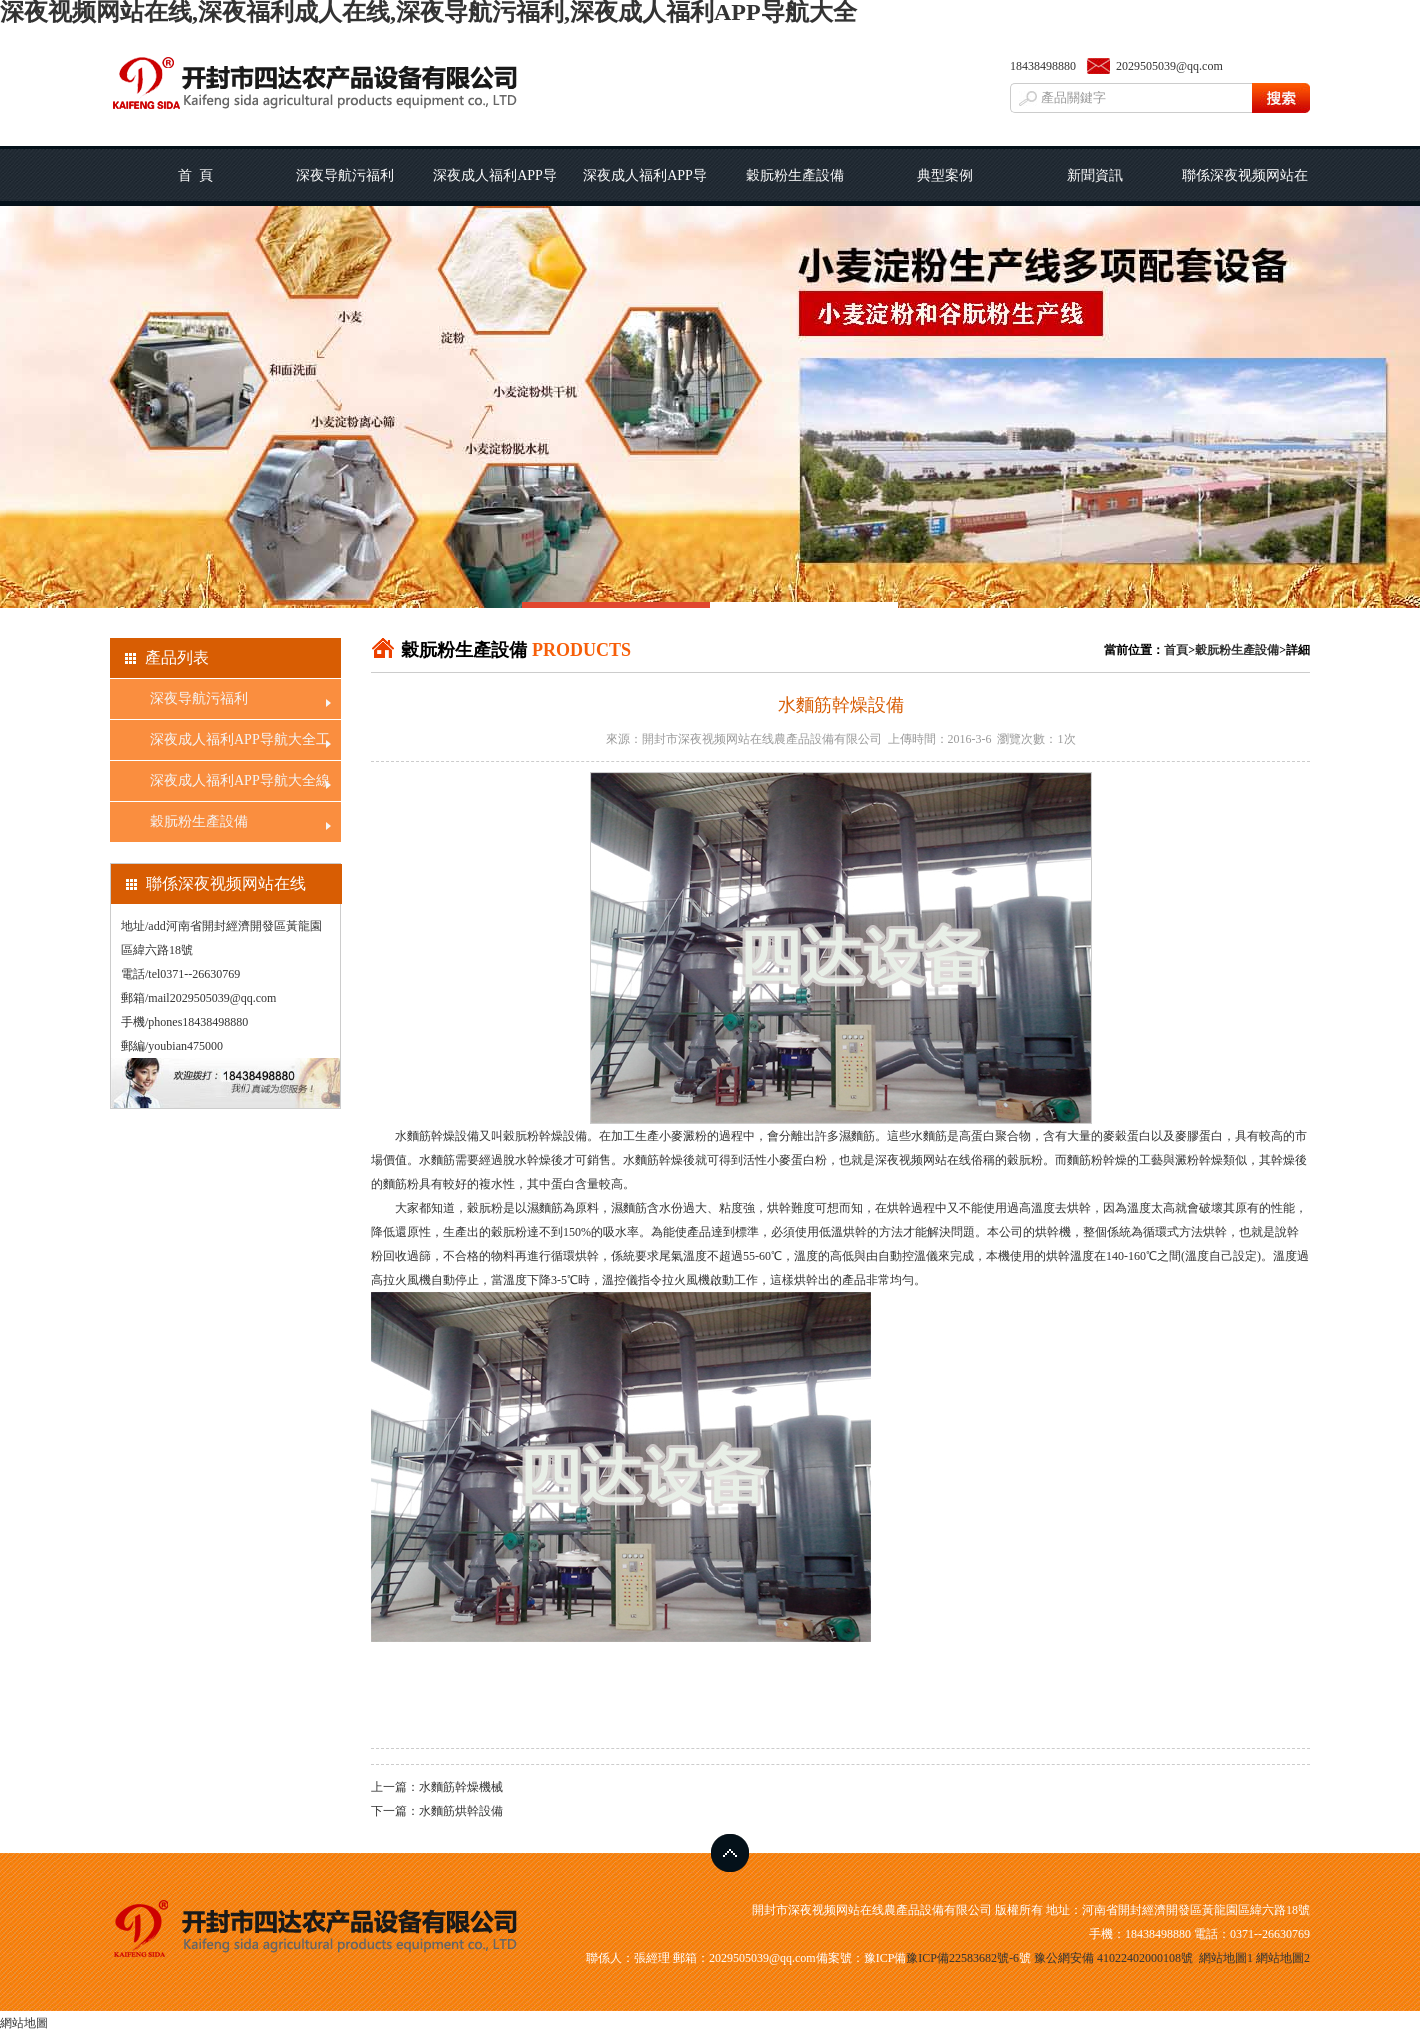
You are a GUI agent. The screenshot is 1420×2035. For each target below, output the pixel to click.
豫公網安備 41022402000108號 (1113, 1958)
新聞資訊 (1095, 175)
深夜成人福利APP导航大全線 (645, 187)
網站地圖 (24, 2023)
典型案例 (945, 175)
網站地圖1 (1226, 1958)
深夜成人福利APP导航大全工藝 (495, 187)
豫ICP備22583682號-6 (962, 1958)
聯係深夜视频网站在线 (1245, 187)
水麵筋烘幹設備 (461, 1811)
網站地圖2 (1283, 1958)
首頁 (1176, 650)
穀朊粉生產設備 (795, 175)
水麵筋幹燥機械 (461, 1787)
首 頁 (195, 175)
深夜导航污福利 (345, 175)
